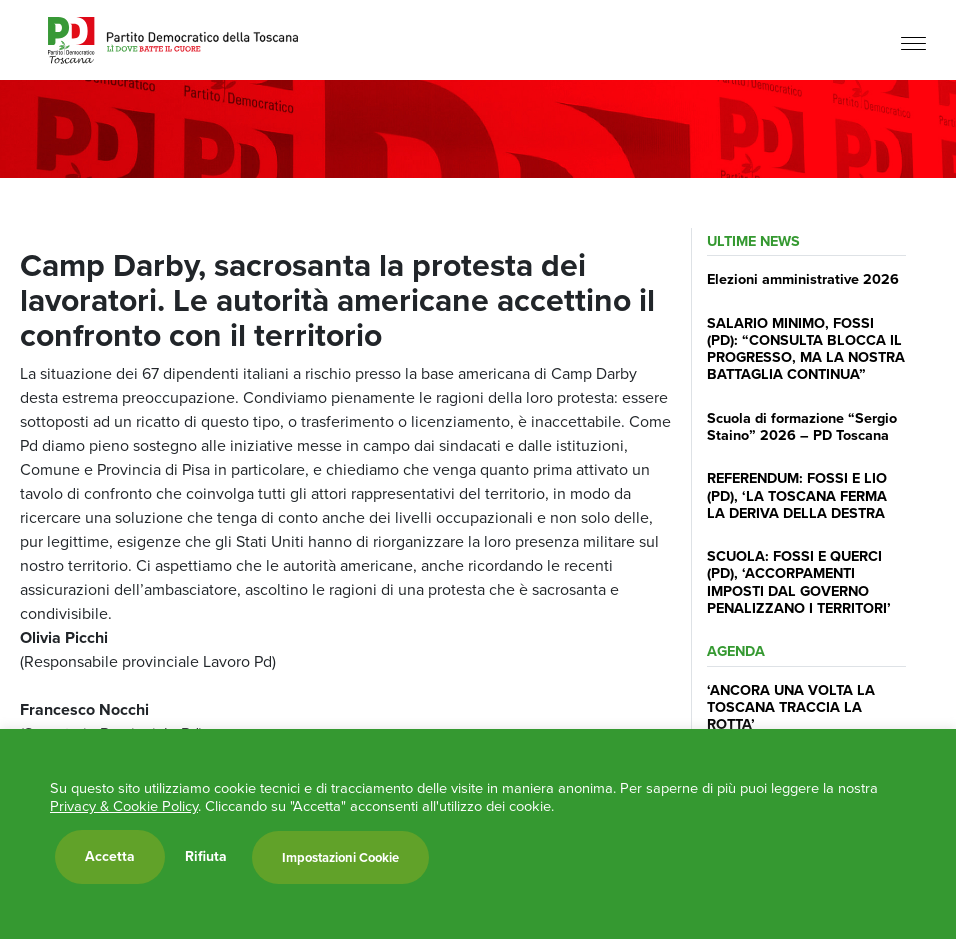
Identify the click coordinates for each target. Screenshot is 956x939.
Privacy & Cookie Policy (124, 806)
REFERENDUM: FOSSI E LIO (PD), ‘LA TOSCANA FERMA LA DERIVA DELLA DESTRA (797, 495)
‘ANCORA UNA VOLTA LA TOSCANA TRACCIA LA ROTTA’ (791, 707)
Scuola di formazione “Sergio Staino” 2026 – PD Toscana (802, 426)
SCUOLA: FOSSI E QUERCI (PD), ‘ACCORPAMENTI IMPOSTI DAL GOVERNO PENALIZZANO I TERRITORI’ (799, 582)
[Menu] (913, 42)
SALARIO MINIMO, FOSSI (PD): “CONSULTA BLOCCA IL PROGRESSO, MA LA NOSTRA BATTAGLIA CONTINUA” (806, 349)
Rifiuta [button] (206, 857)
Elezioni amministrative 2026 (803, 279)
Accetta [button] (110, 856)
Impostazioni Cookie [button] (340, 857)
